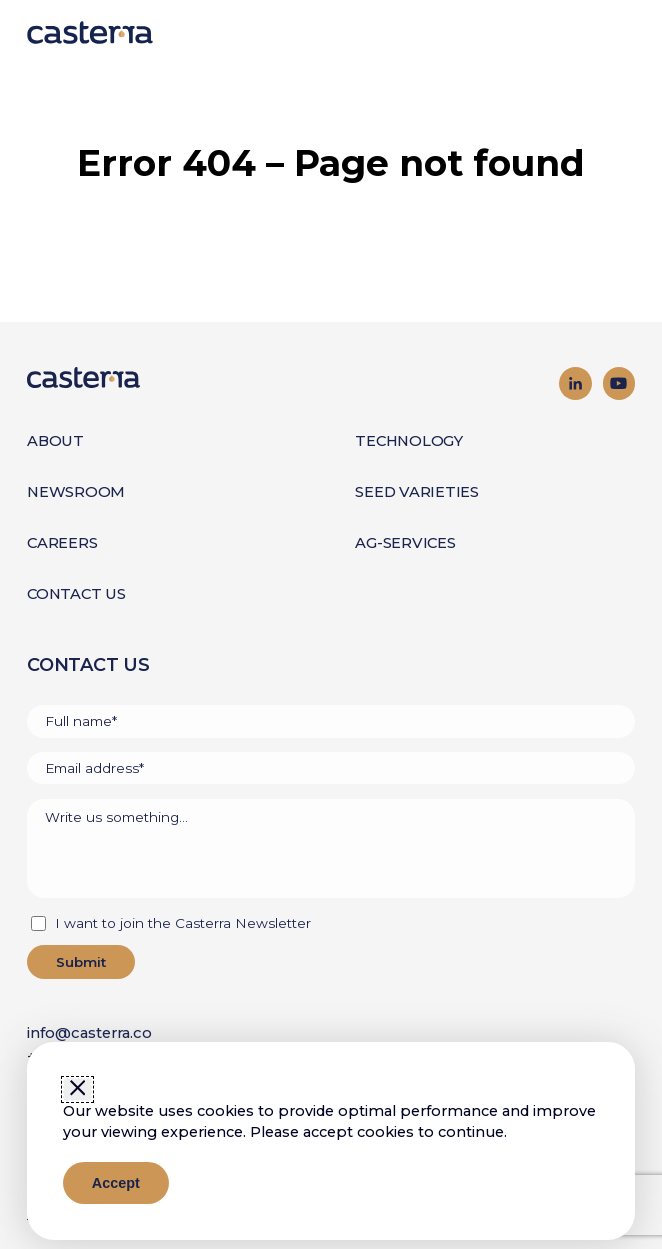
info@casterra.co (89, 1033)
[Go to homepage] (179, 377)
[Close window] (77, 1089)
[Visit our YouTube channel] (619, 383)
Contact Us (76, 594)
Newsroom (76, 492)
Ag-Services (405, 543)
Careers (62, 543)
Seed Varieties (417, 492)
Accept (116, 1183)
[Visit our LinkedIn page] (575, 383)
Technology (409, 441)
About (55, 441)
